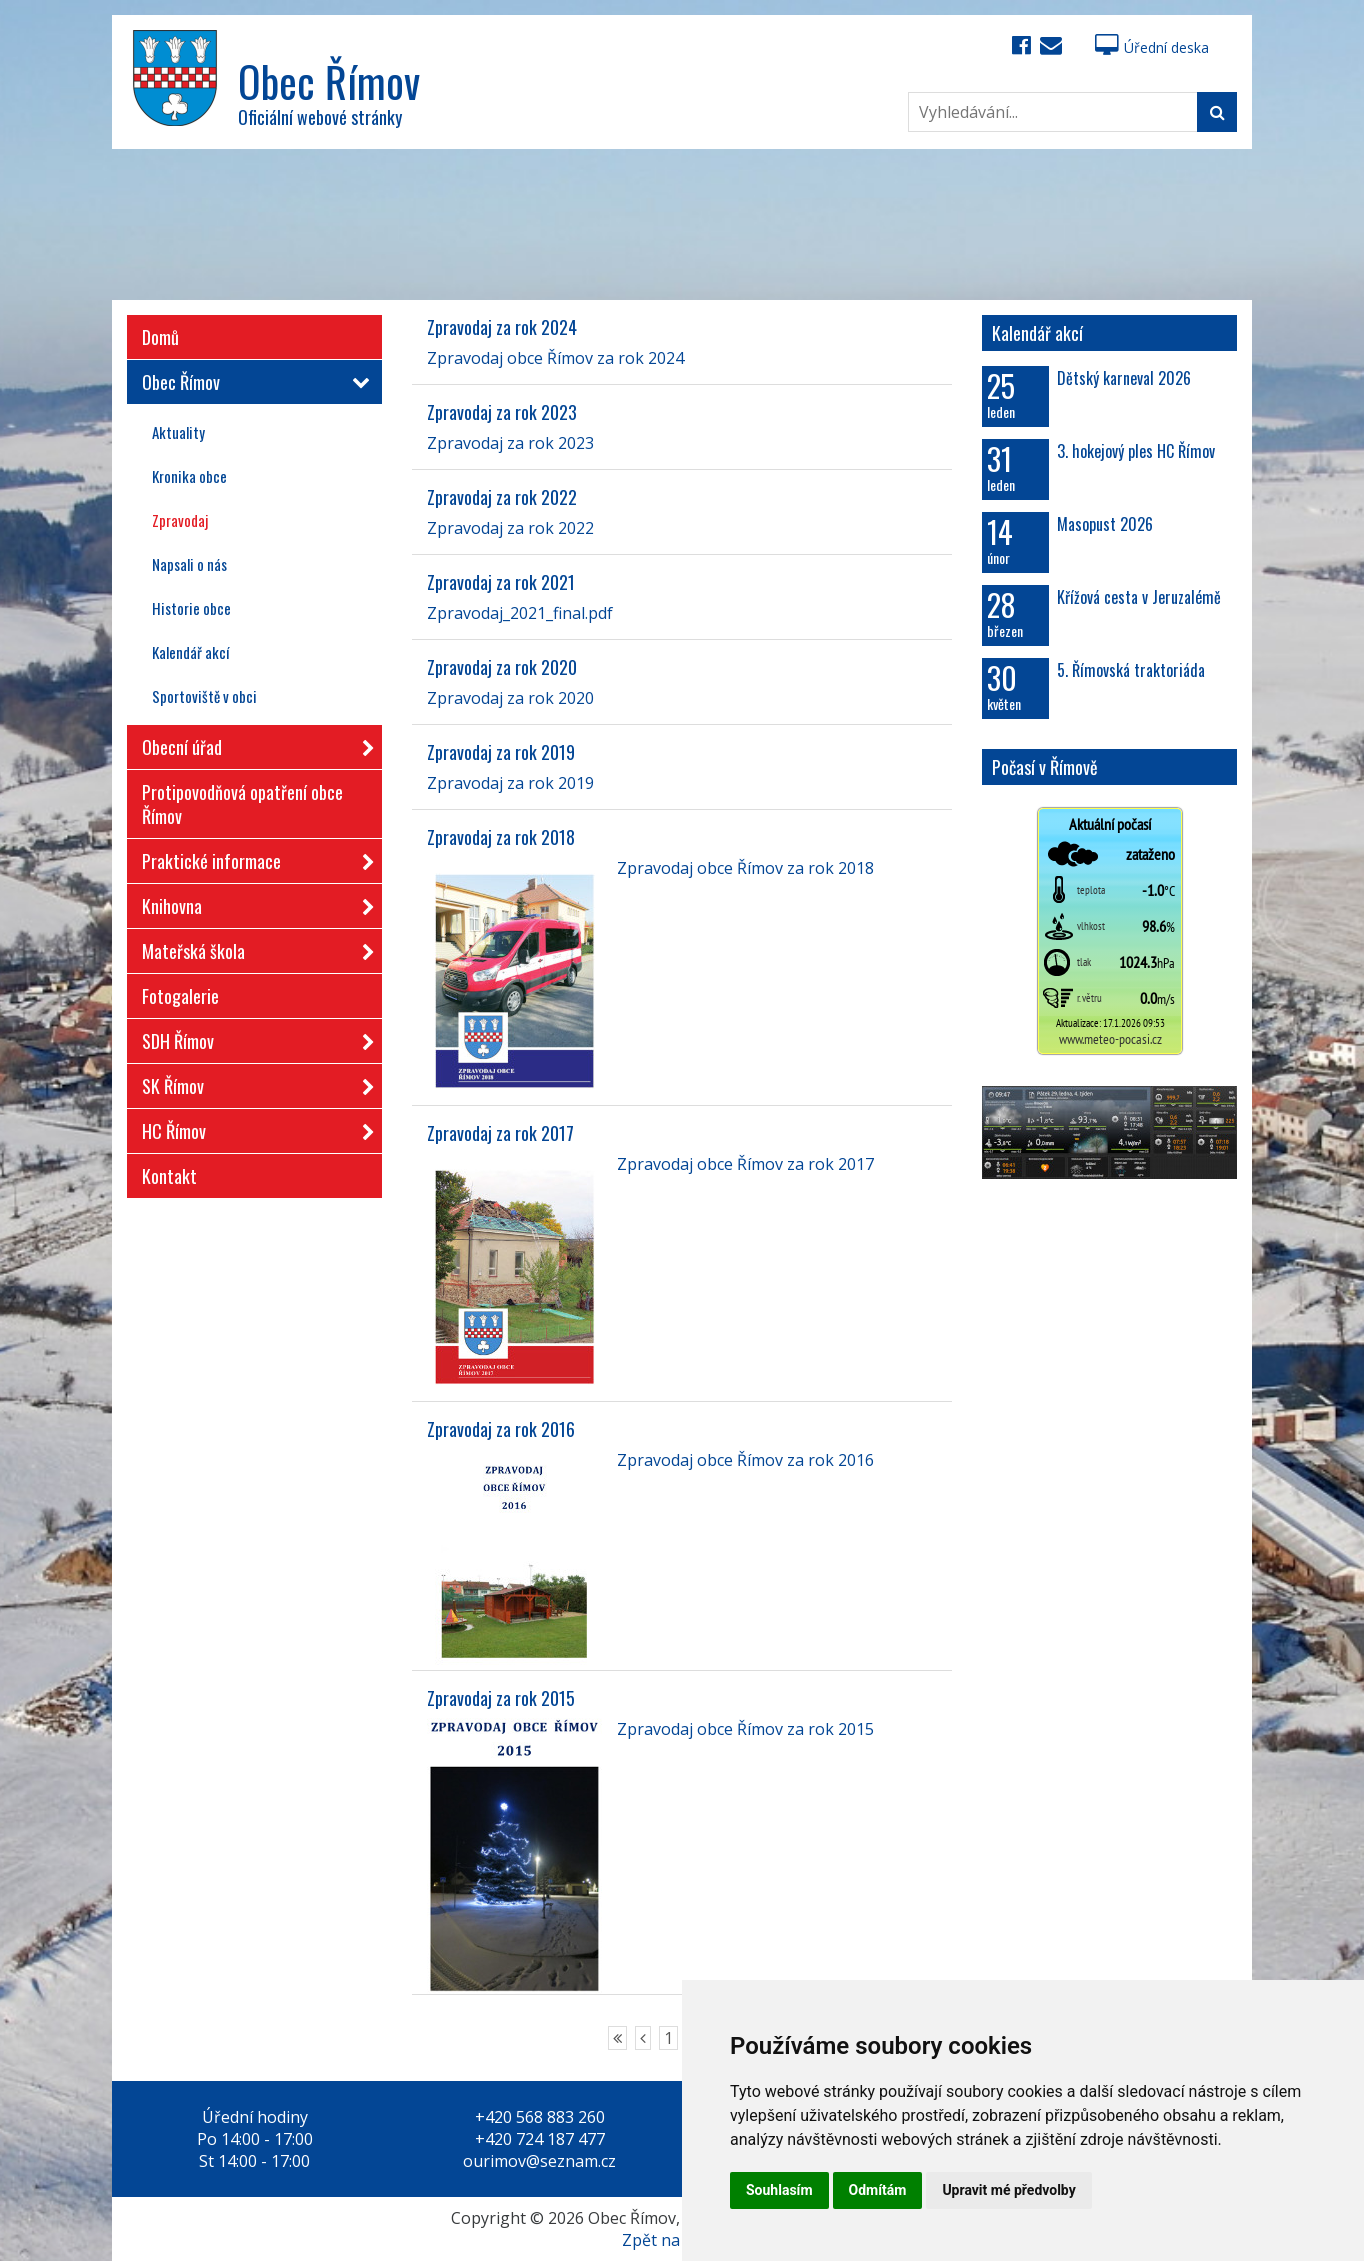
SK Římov (252, 1082)
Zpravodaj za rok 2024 (502, 327)
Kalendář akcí (190, 652)
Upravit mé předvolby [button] (1008, 2190)
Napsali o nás (189, 564)
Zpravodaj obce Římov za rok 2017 (745, 1164)
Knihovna (252, 902)
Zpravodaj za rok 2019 (501, 752)
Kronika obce (189, 476)
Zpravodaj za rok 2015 (501, 1698)
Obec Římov (252, 382)
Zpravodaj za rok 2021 (501, 582)
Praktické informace (252, 857)
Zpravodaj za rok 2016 (501, 1429)
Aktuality (178, 432)
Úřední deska (1152, 47)
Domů (160, 337)
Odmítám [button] (878, 2190)
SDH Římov (252, 1037)
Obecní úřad (252, 743)
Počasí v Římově (1045, 767)
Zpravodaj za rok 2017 (500, 1133)
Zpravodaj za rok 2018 (501, 837)
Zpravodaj (180, 520)
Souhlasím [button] (779, 2190)
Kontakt (169, 1176)
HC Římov (252, 1127)
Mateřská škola (252, 947)
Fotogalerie (180, 996)
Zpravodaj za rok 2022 (502, 497)
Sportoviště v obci (204, 696)
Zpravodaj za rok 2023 (502, 412)
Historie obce (191, 608)
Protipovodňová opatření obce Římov (242, 804)
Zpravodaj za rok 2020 (502, 667)
